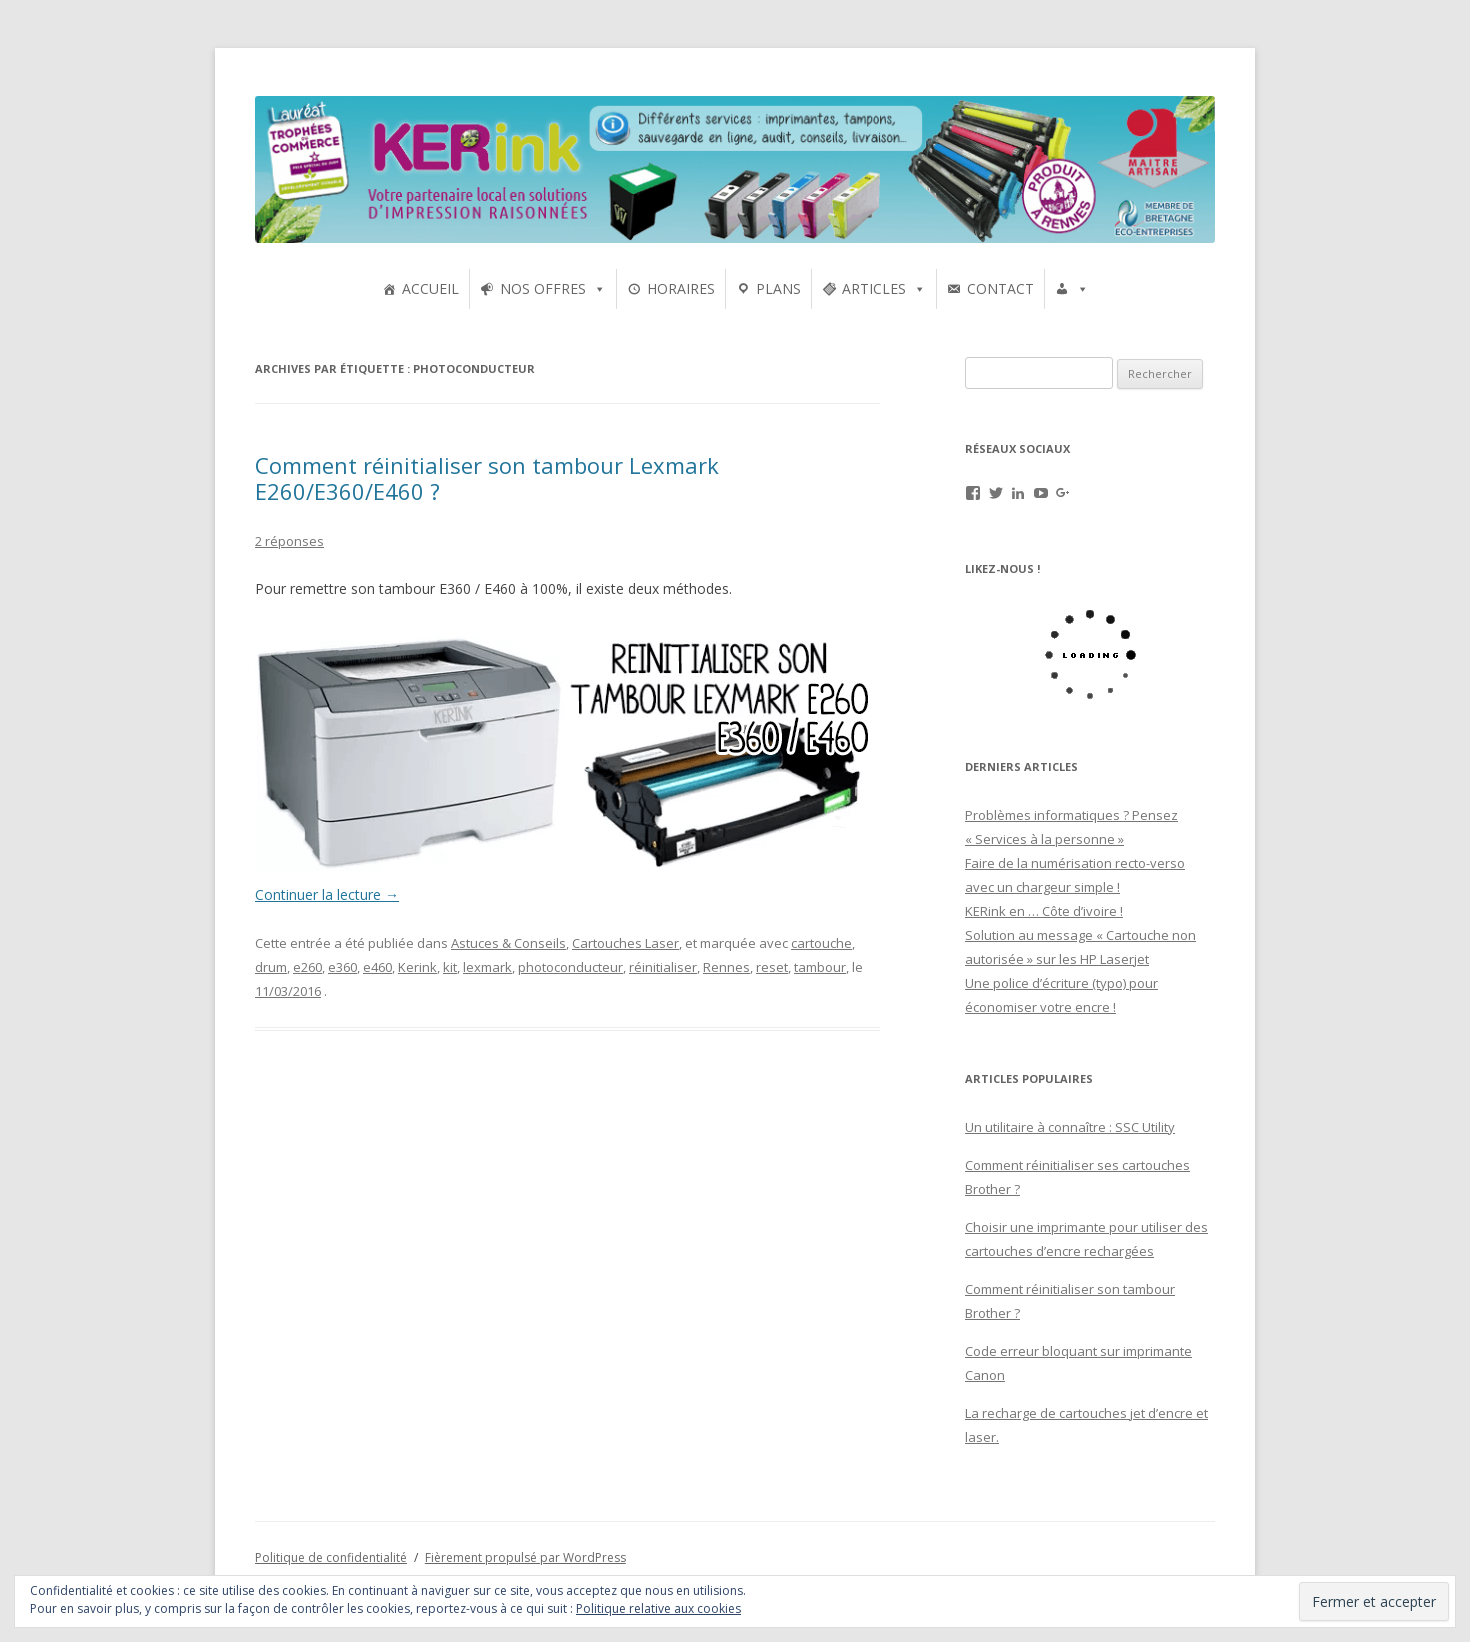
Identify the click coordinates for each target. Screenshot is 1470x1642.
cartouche (821, 943)
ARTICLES (874, 288)
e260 (307, 967)
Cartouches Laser (625, 943)
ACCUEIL (430, 288)
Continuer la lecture (327, 894)
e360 (342, 967)
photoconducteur (570, 967)
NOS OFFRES (543, 288)
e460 (377, 967)
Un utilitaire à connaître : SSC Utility (1070, 1127)
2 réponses (289, 541)
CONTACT (1000, 288)
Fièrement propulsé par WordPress (525, 1557)
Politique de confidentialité (331, 1557)
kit (450, 967)
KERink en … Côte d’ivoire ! (1044, 911)
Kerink (417, 967)
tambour (820, 967)
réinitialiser (663, 967)
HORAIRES (681, 288)
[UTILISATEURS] (1072, 289)
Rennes (726, 967)
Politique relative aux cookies (658, 1608)
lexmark (487, 967)
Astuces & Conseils (508, 943)
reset (772, 967)
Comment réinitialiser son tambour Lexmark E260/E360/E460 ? (487, 478)
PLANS (778, 288)
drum (271, 967)
